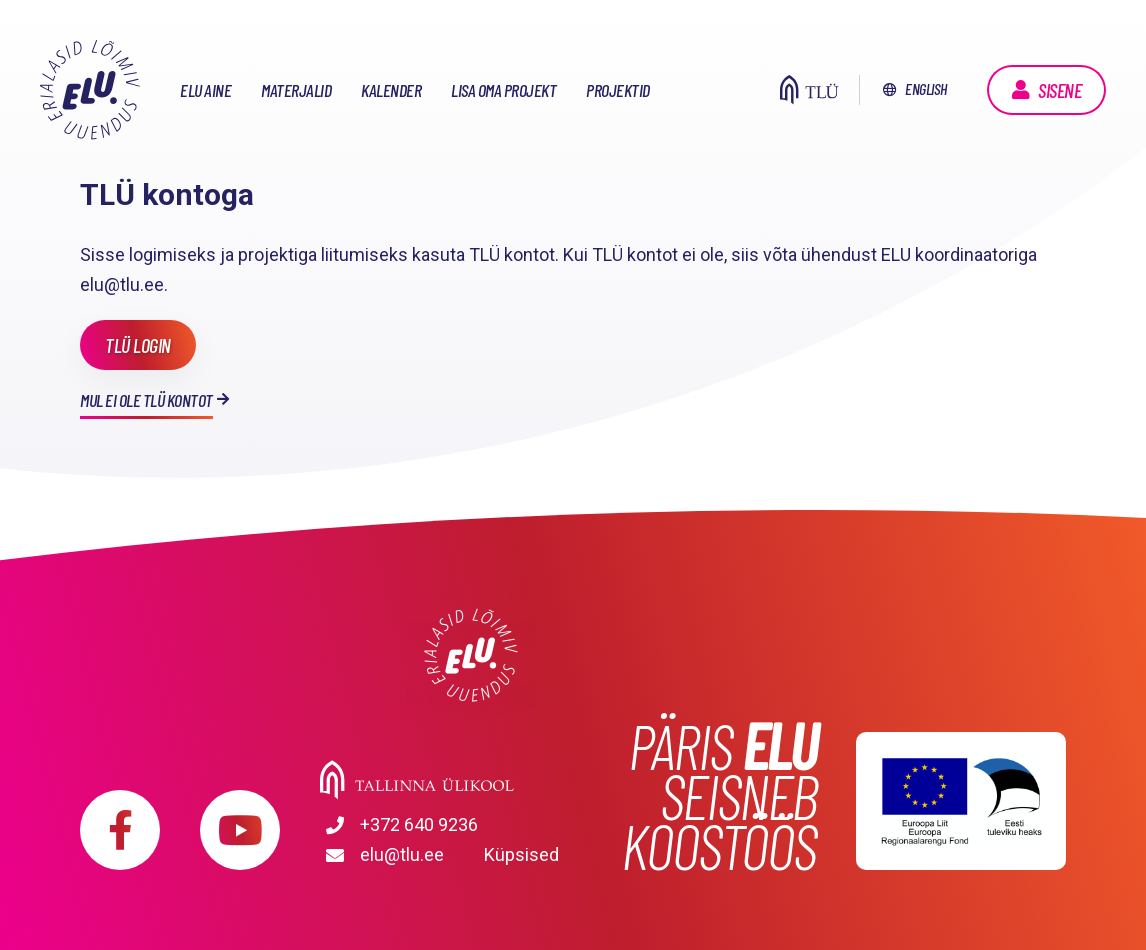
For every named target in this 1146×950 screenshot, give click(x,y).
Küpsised (521, 854)
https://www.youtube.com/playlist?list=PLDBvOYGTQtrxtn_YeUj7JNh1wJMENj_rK (240, 830)
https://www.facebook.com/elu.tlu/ (120, 830)
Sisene (1059, 90)
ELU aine (205, 90)
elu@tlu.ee (402, 854)
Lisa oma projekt (503, 90)
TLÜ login (138, 345)
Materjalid (296, 90)
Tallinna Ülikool (470, 780)
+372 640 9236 (419, 824)
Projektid (618, 90)
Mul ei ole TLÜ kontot (146, 400)
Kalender (391, 90)
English (926, 88)
